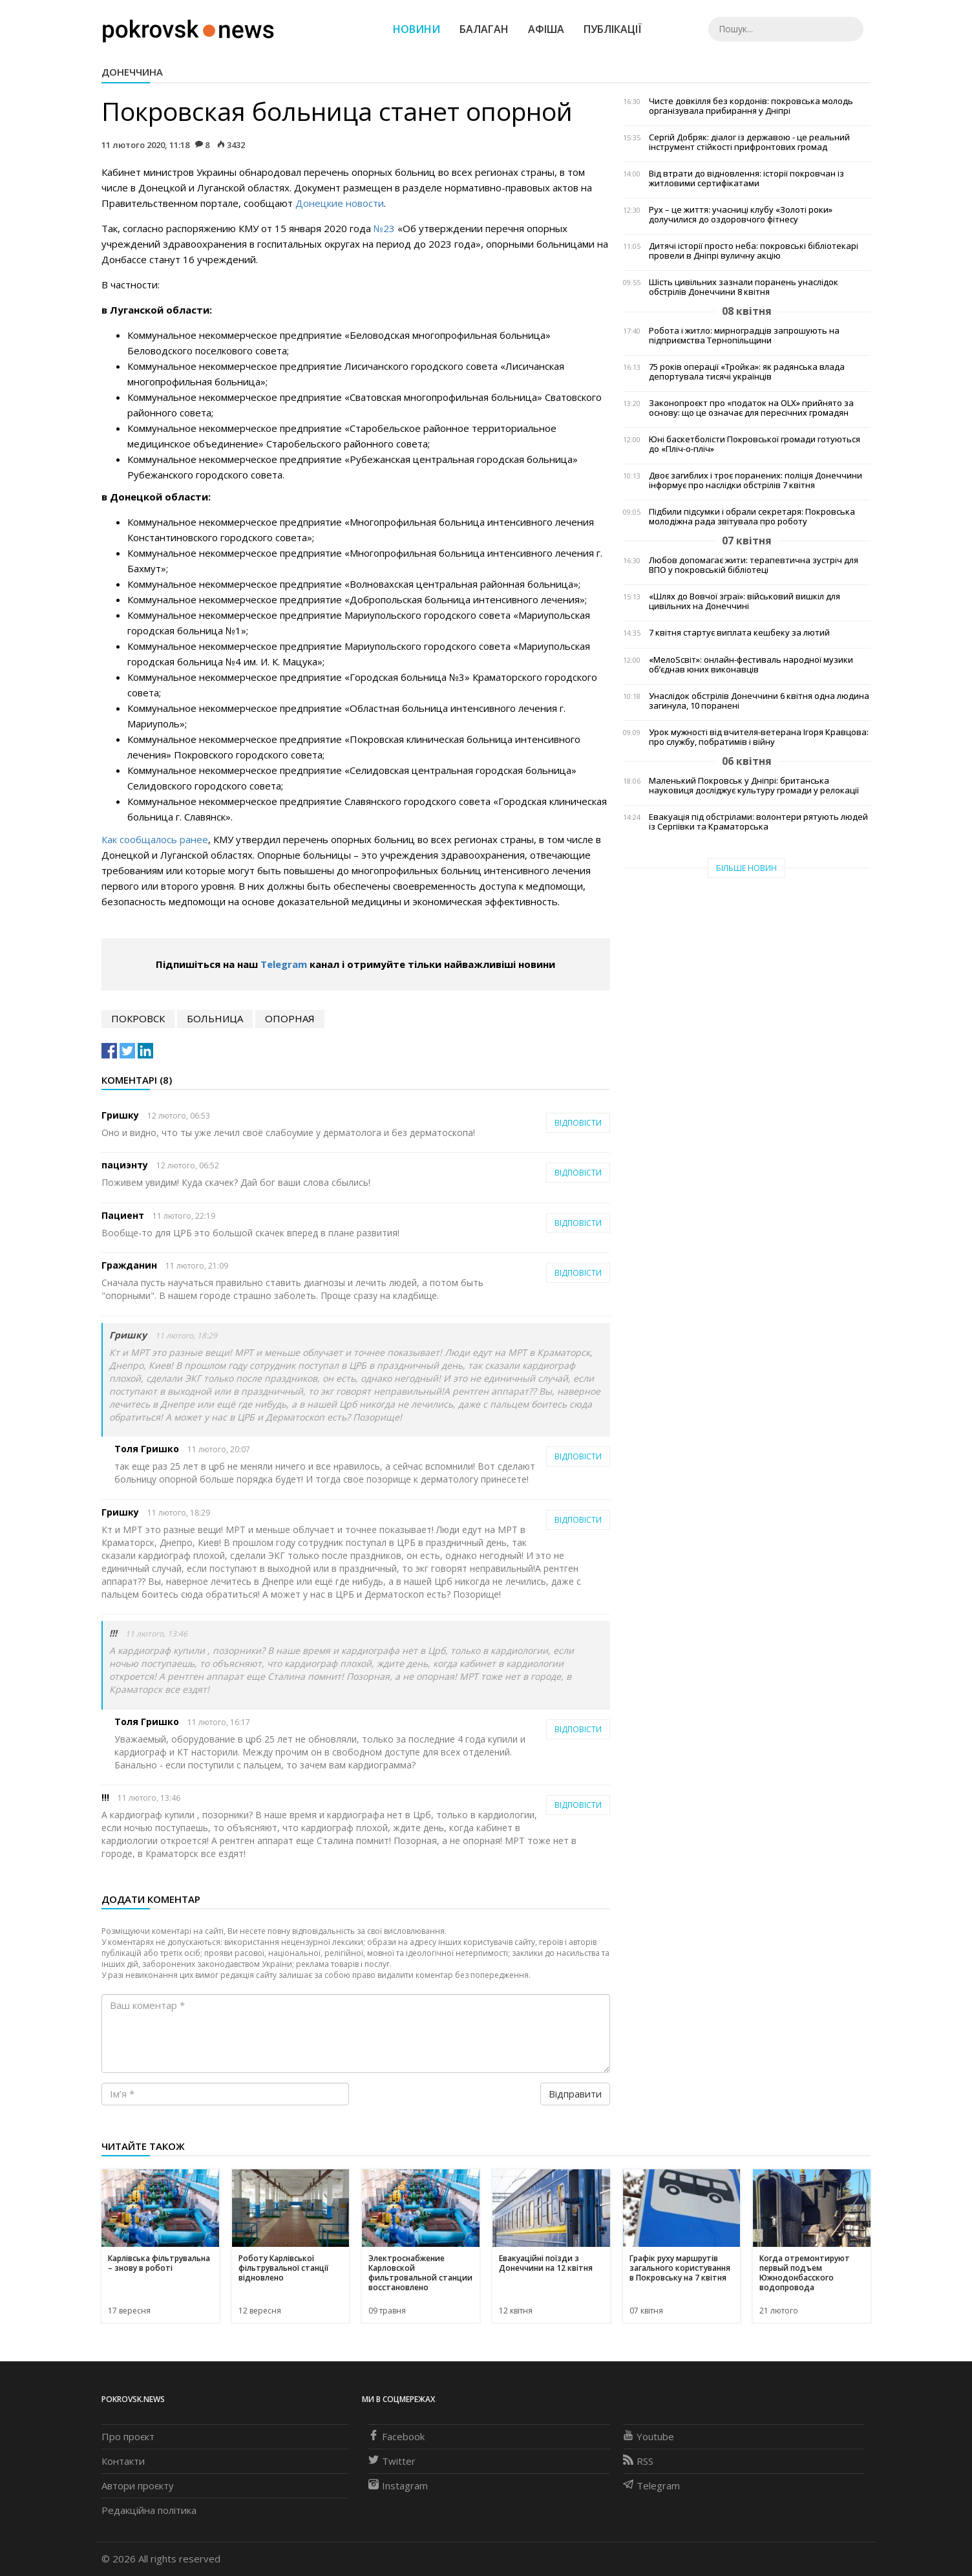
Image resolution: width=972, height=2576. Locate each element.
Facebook (396, 2436)
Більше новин (746, 868)
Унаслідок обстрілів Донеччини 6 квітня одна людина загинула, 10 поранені (759, 701)
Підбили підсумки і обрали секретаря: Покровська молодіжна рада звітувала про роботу (752, 516)
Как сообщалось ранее (154, 839)
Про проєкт (127, 2436)
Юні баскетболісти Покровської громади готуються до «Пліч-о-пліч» (754, 444)
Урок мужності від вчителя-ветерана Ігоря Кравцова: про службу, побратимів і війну (759, 737)
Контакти (123, 2460)
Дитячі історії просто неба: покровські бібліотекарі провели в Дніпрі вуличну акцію (753, 251)
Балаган (484, 29)
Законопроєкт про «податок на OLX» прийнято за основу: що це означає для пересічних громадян (751, 408)
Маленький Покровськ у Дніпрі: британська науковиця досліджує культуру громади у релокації (754, 785)
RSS (638, 2460)
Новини (416, 29)
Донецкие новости (339, 203)
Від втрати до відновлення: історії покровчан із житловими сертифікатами (746, 178)
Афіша (546, 29)
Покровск (138, 1018)
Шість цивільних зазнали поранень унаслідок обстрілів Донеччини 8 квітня (743, 287)
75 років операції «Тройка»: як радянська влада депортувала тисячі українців (747, 371)
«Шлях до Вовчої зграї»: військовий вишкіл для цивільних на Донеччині (744, 601)
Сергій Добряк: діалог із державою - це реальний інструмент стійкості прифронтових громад (749, 142)
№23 (384, 228)
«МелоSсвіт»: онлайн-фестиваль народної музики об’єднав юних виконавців (751, 664)
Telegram (283, 964)
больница (215, 1018)
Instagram (398, 2485)
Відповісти (578, 1122)
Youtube (648, 2436)
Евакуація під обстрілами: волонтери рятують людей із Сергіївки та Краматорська (758, 822)
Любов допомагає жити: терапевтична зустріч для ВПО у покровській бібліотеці (753, 565)
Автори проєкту (137, 2485)
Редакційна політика (148, 2510)
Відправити (575, 2093)
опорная (290, 1018)
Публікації (613, 29)
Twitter (392, 2460)
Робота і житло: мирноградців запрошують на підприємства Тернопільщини (744, 335)
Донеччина (132, 71)
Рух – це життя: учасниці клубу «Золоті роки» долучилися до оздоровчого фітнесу (740, 214)
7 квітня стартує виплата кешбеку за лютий (739, 633)
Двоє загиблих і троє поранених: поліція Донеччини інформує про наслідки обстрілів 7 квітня (755, 480)
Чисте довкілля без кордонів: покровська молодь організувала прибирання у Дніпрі (751, 106)
